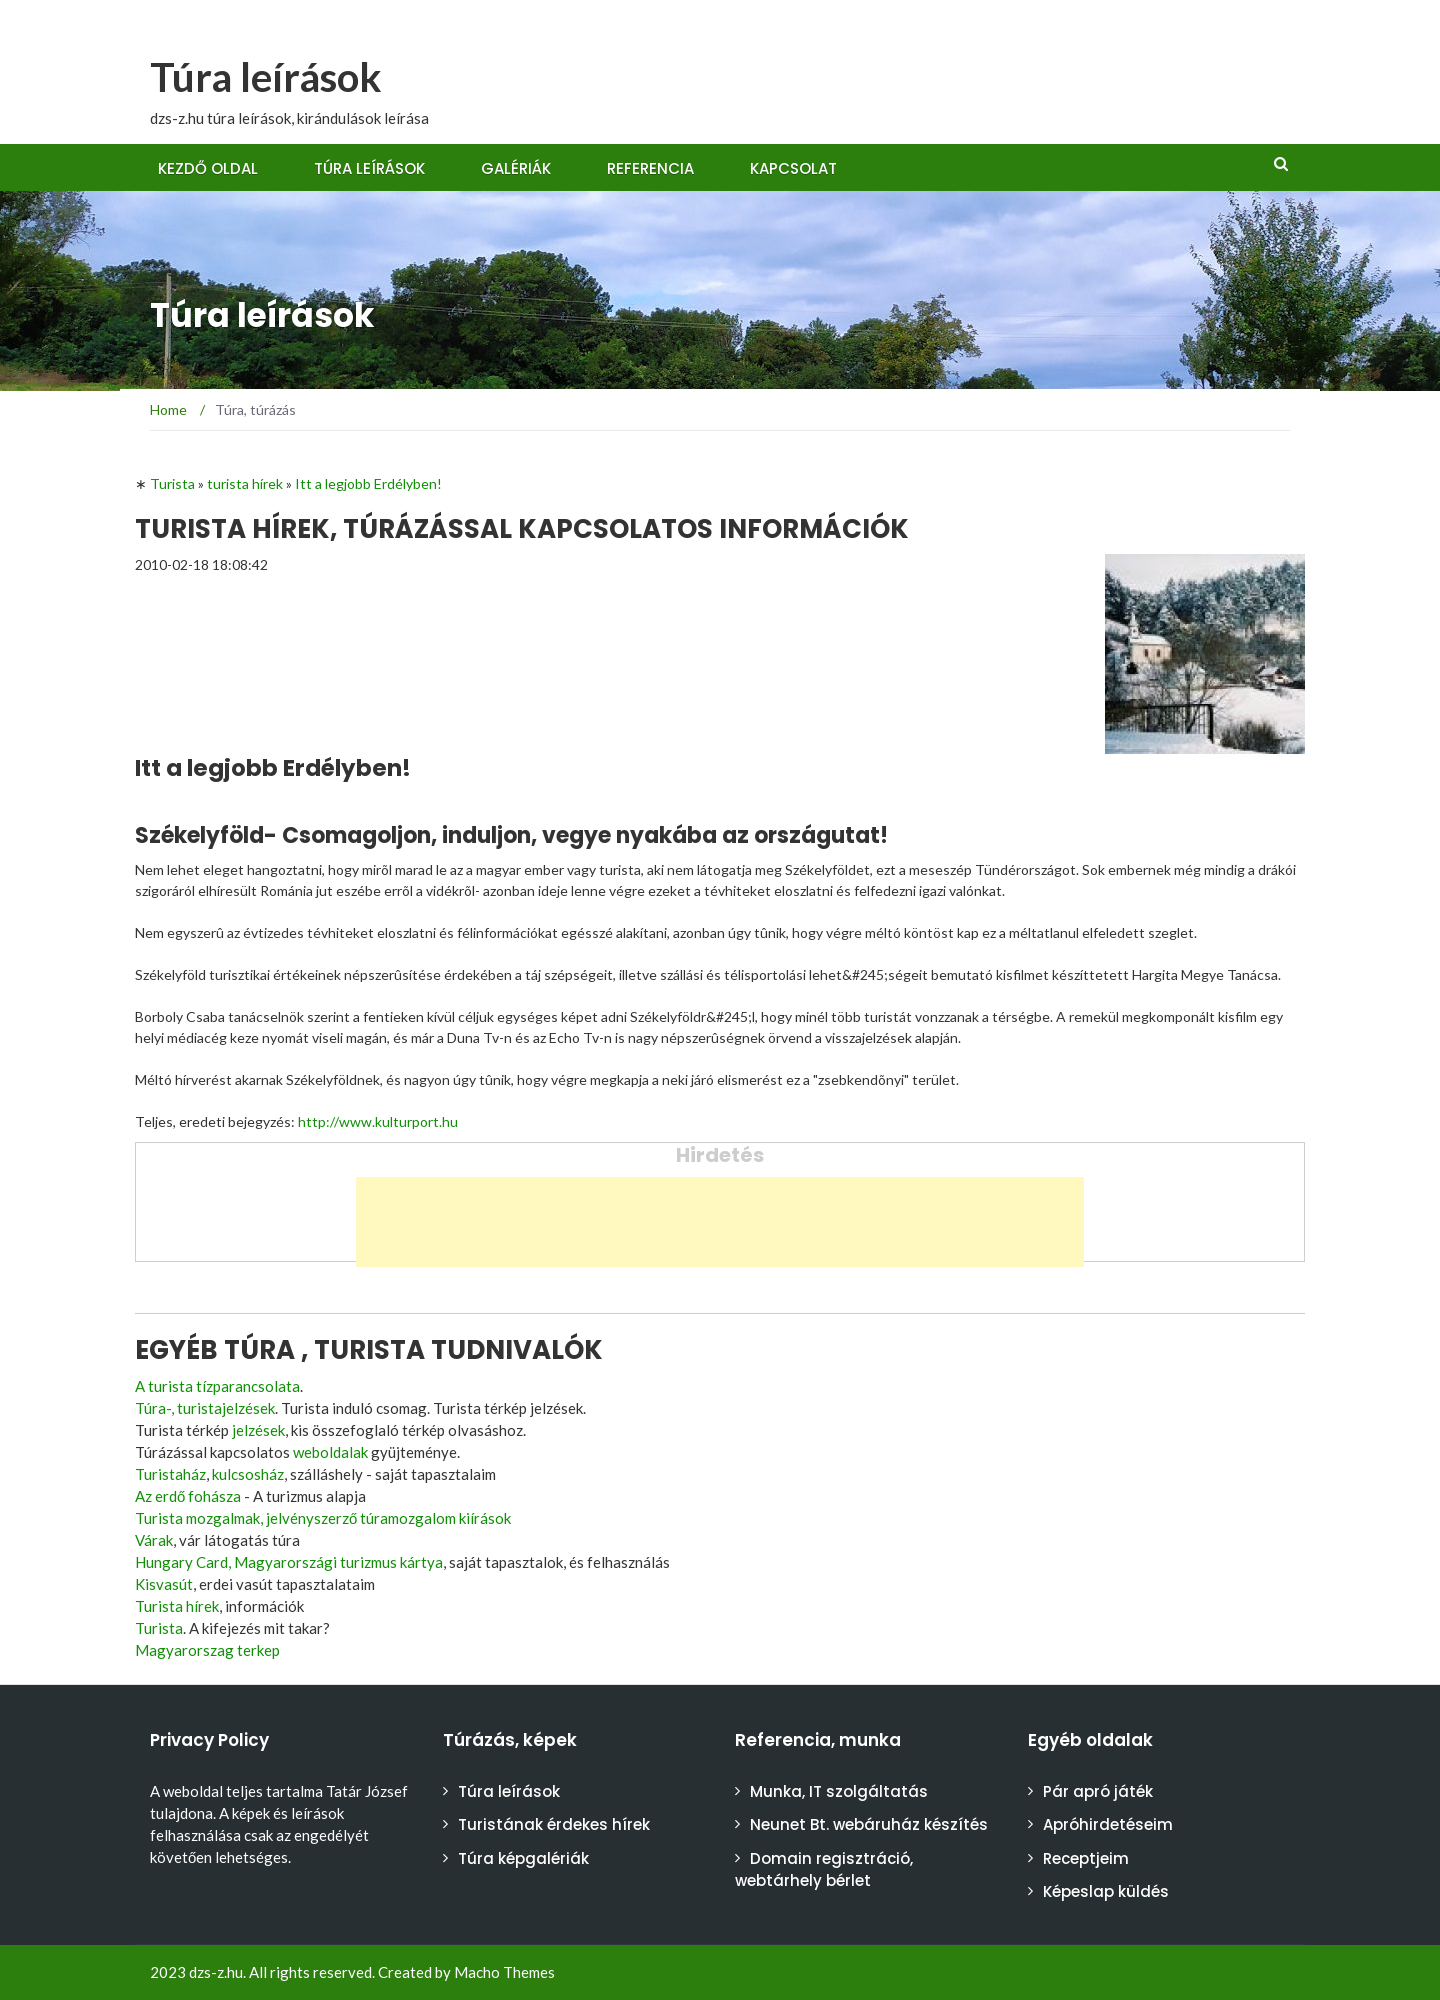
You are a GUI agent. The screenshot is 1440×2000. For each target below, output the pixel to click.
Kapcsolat (793, 168)
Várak (154, 1540)
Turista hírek (177, 1606)
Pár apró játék (1098, 1791)
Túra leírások (266, 77)
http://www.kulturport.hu (378, 1121)
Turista (159, 1628)
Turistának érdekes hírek (554, 1824)
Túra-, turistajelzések (205, 1408)
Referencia (650, 168)
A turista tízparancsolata (217, 1386)
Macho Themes (504, 1972)
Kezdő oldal (208, 168)
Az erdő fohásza (188, 1496)
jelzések (258, 1430)
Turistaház (170, 1474)
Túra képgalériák (523, 1858)
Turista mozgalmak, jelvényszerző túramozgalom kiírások (323, 1518)
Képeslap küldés (1106, 1891)
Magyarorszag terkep (207, 1650)
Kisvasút (164, 1584)
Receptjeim (1086, 1858)
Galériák (516, 168)
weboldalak (330, 1452)
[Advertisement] (720, 1222)
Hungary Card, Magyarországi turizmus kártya (289, 1562)
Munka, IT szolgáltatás (839, 1791)
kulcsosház (248, 1474)
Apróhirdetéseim (1108, 1824)
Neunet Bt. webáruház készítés (869, 1824)
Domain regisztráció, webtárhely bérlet (824, 1870)
